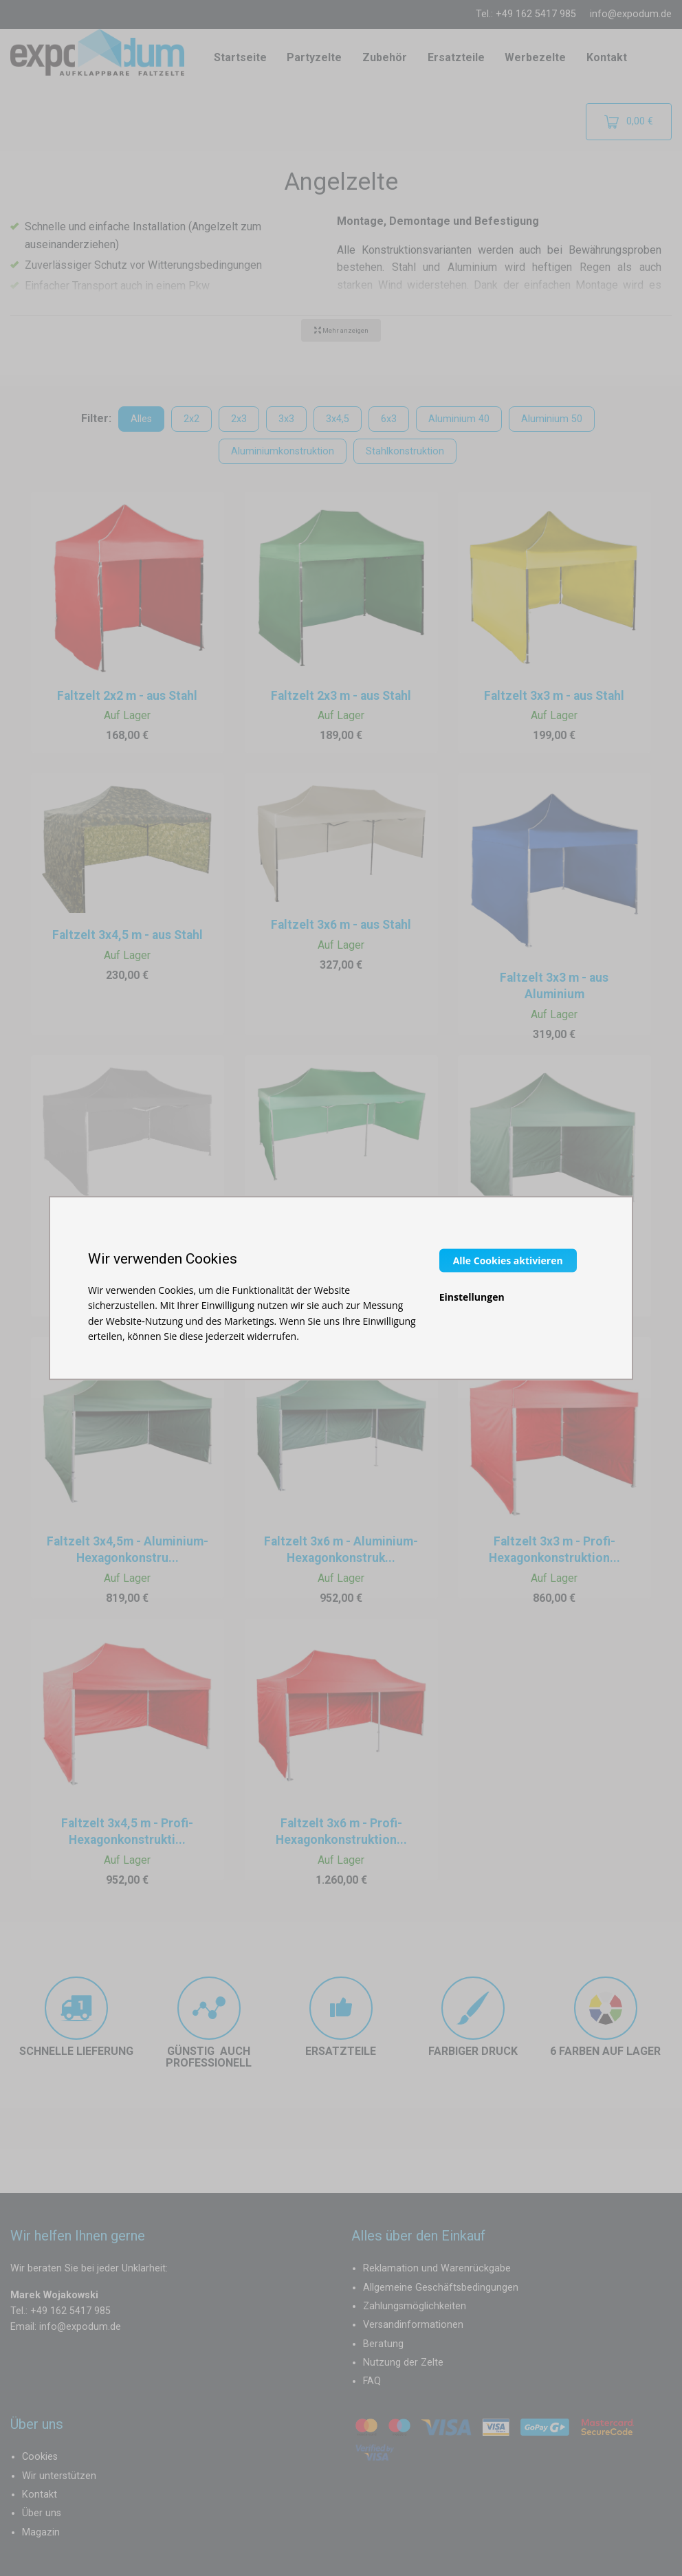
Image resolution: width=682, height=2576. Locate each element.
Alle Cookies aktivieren (508, 1259)
